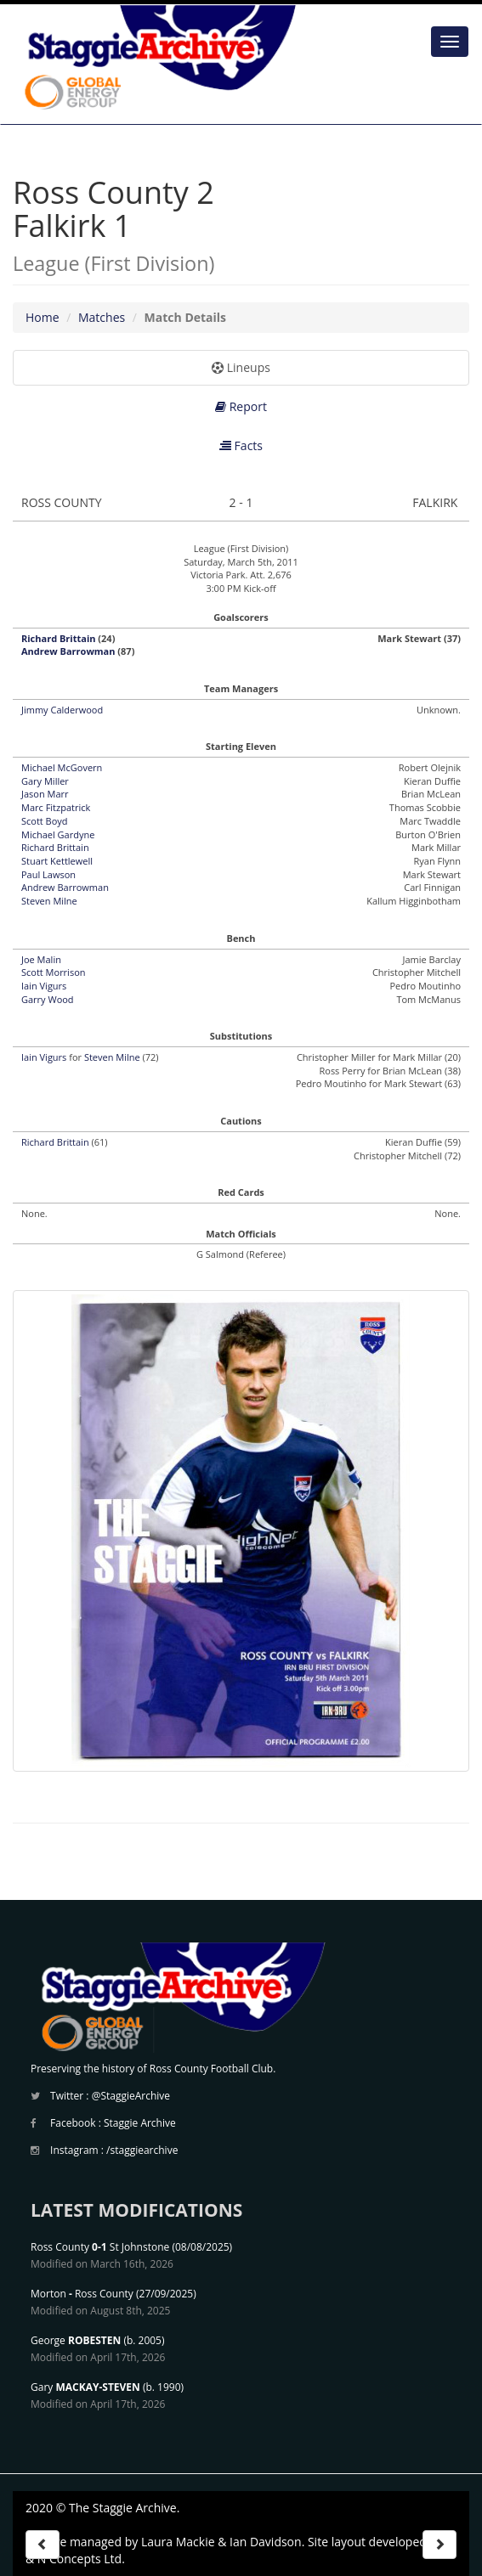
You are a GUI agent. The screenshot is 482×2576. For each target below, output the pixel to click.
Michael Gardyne (57, 834)
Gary (85, 2387)
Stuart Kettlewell (57, 860)
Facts (241, 445)
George (76, 2340)
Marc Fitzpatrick (55, 807)
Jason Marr (45, 793)
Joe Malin (41, 959)
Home (43, 317)
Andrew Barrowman (68, 651)
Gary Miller (45, 781)
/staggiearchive (142, 2150)
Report (241, 406)
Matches (101, 317)
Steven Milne (49, 900)
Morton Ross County (82, 2293)
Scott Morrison (53, 972)
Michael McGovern (61, 767)
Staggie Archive (140, 2123)
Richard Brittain (58, 638)
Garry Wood (47, 999)
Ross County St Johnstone (100, 2247)
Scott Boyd (44, 821)
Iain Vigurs (43, 985)
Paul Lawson (48, 874)
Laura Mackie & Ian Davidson (221, 2542)
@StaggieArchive (131, 2095)
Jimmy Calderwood (62, 709)
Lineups (241, 367)
